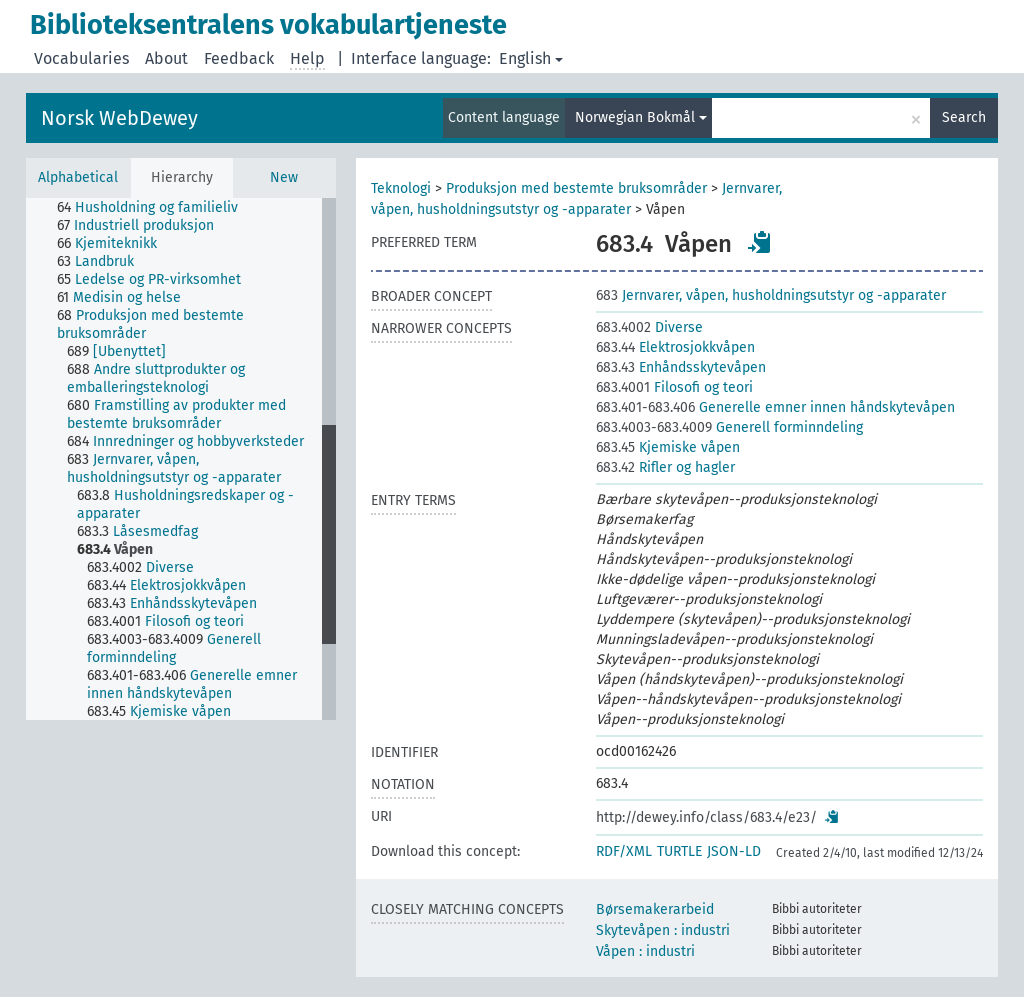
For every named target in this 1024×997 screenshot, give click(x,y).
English (531, 58)
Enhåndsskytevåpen (681, 367)
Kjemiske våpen (668, 447)
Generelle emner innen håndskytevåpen (775, 407)
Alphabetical (78, 177)
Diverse (649, 327)
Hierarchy (182, 177)
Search (964, 117)
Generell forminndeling (729, 427)
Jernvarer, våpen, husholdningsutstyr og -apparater (771, 295)
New (284, 177)
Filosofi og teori (674, 387)
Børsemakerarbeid (655, 909)
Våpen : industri (645, 951)
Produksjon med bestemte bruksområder (576, 188)
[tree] (181, 459)
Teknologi (401, 188)
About (166, 58)
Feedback (239, 58)
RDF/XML (624, 851)
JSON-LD (734, 851)
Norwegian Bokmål (641, 117)
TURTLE (679, 851)
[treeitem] (156, 208)
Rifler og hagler (665, 467)
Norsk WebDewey (119, 118)
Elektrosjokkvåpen (675, 347)
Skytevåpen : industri (663, 930)
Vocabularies (81, 58)
